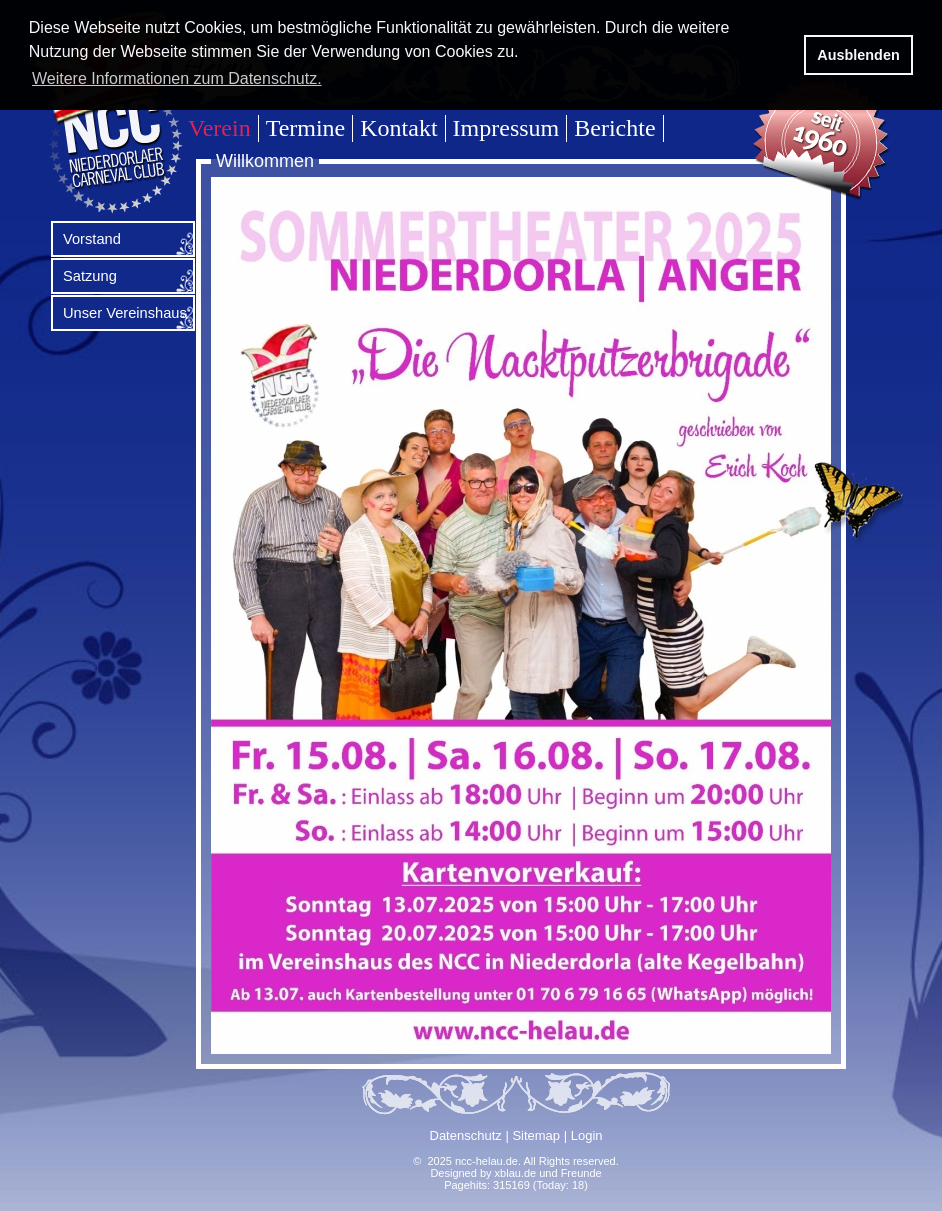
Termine (306, 128)
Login (587, 1135)
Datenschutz (466, 1135)
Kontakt (398, 128)
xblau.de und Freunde (548, 1173)
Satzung (90, 276)
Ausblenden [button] (858, 55)
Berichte (614, 128)
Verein (219, 128)
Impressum (506, 128)
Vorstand (92, 239)
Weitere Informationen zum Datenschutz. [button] (177, 78)
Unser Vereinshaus (125, 313)
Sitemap (536, 1135)
